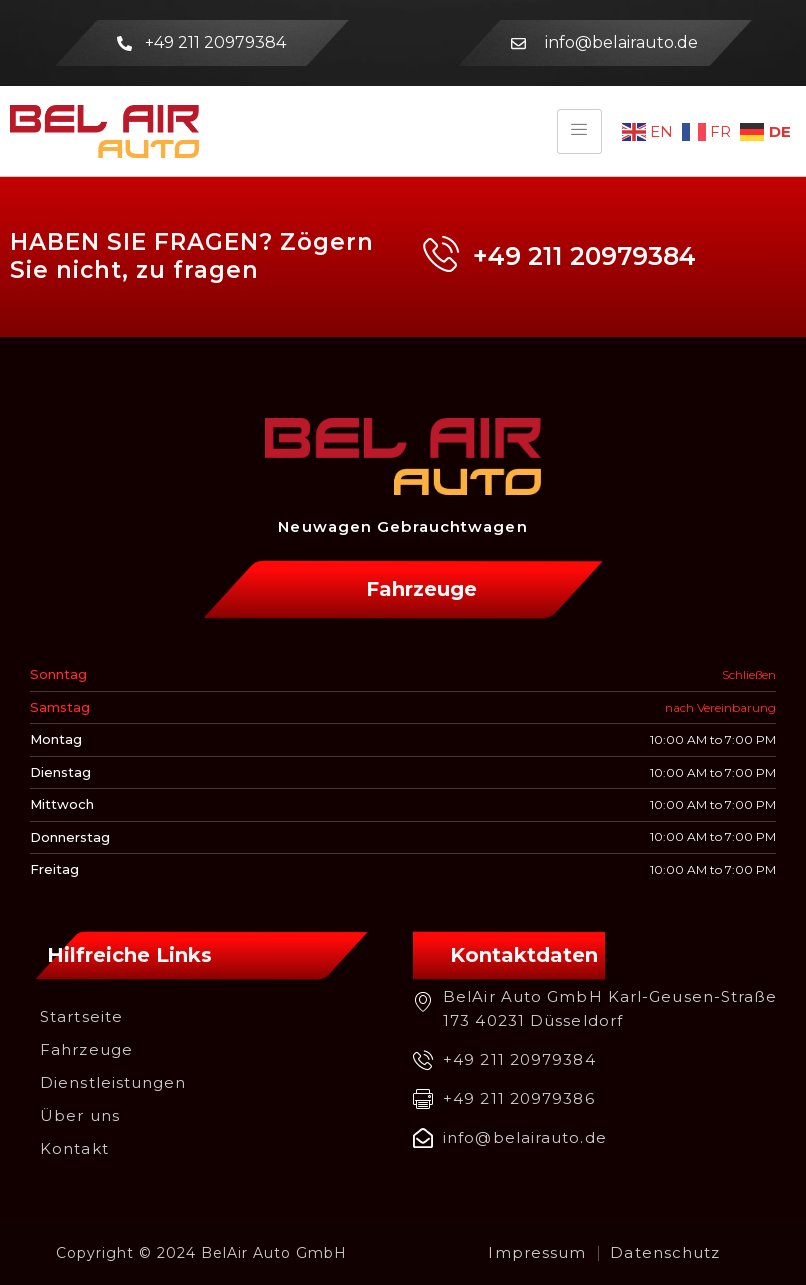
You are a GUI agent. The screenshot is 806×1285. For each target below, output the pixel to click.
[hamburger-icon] (579, 131)
